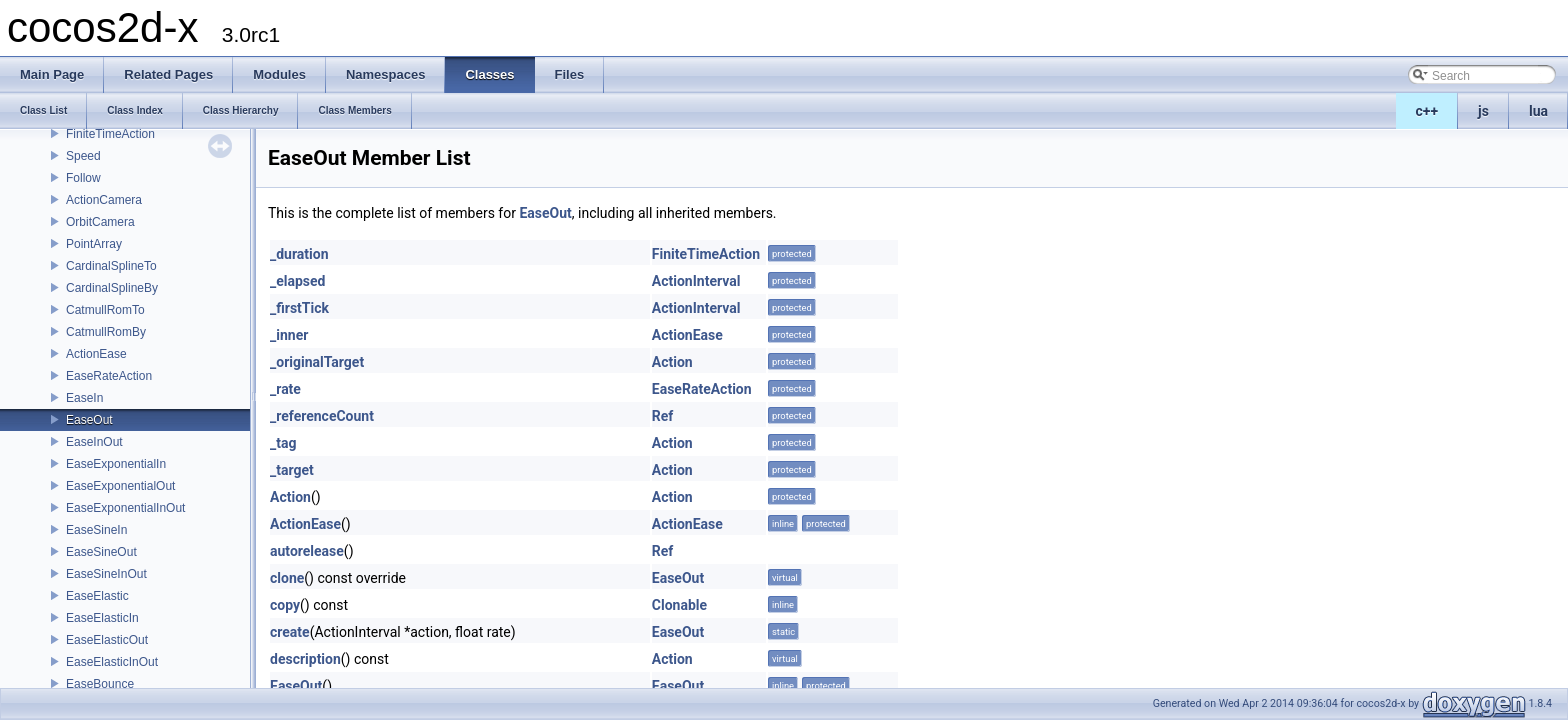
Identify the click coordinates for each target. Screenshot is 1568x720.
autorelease (307, 551)
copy (285, 605)
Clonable (679, 605)
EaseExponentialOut (120, 486)
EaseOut (89, 420)
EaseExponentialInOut (125, 508)
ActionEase (96, 354)
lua (1538, 111)
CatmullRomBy (106, 332)
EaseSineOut (101, 552)
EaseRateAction (109, 376)
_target (292, 470)
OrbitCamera (100, 222)
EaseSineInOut (106, 574)
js (1483, 111)
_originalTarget (317, 362)
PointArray (94, 244)
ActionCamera (104, 200)
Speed (83, 156)
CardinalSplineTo (111, 266)
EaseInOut (94, 442)
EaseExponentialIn (116, 464)
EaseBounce (100, 684)
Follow (83, 178)
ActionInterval (696, 281)
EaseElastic (97, 596)
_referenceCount (322, 416)
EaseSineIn (96, 530)
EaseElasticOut (107, 640)
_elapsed (298, 281)
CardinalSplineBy (112, 288)
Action (672, 362)
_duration (299, 254)
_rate (285, 389)
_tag (283, 443)
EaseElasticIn (102, 618)
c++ (1427, 111)
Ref (663, 416)
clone (287, 578)
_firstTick (299, 308)
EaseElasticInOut (112, 662)
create (290, 632)
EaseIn (84, 398)
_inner (289, 335)
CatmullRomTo (105, 310)
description (305, 659)
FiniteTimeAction (110, 134)
